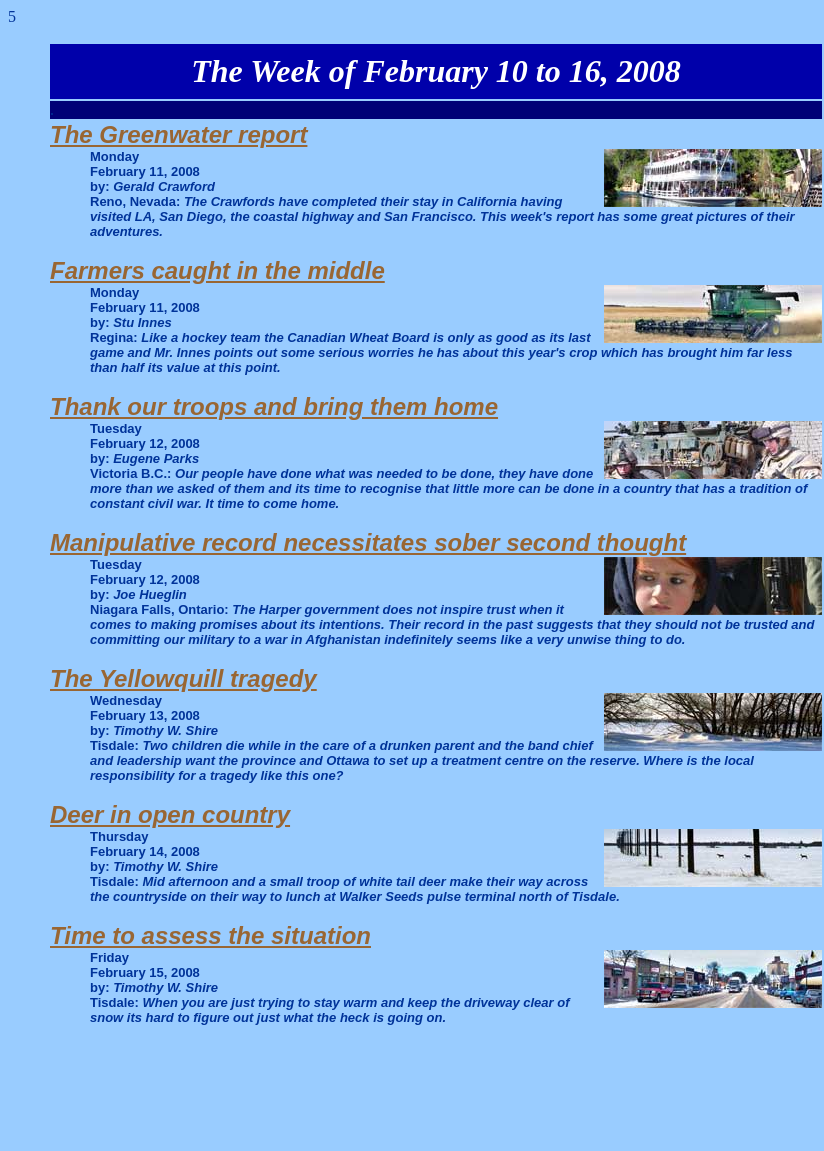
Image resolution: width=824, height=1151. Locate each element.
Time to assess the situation (210, 935)
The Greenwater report (178, 134)
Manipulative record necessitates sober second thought (368, 542)
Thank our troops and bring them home (274, 406)
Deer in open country (170, 814)
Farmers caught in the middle (217, 270)
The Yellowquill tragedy (183, 678)
